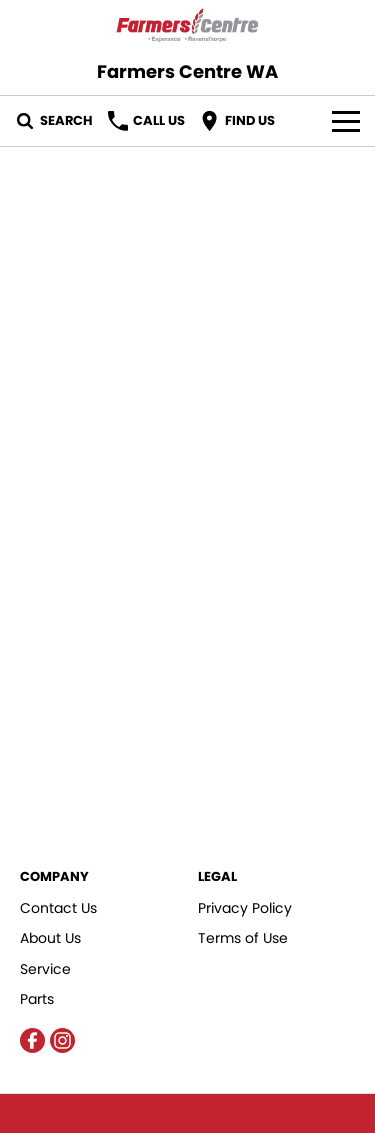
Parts (37, 999)
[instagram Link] (62, 1040)
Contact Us (58, 908)
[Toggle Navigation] (346, 121)
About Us (50, 938)
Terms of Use (243, 938)
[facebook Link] (32, 1040)
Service (45, 969)
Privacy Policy (245, 908)
